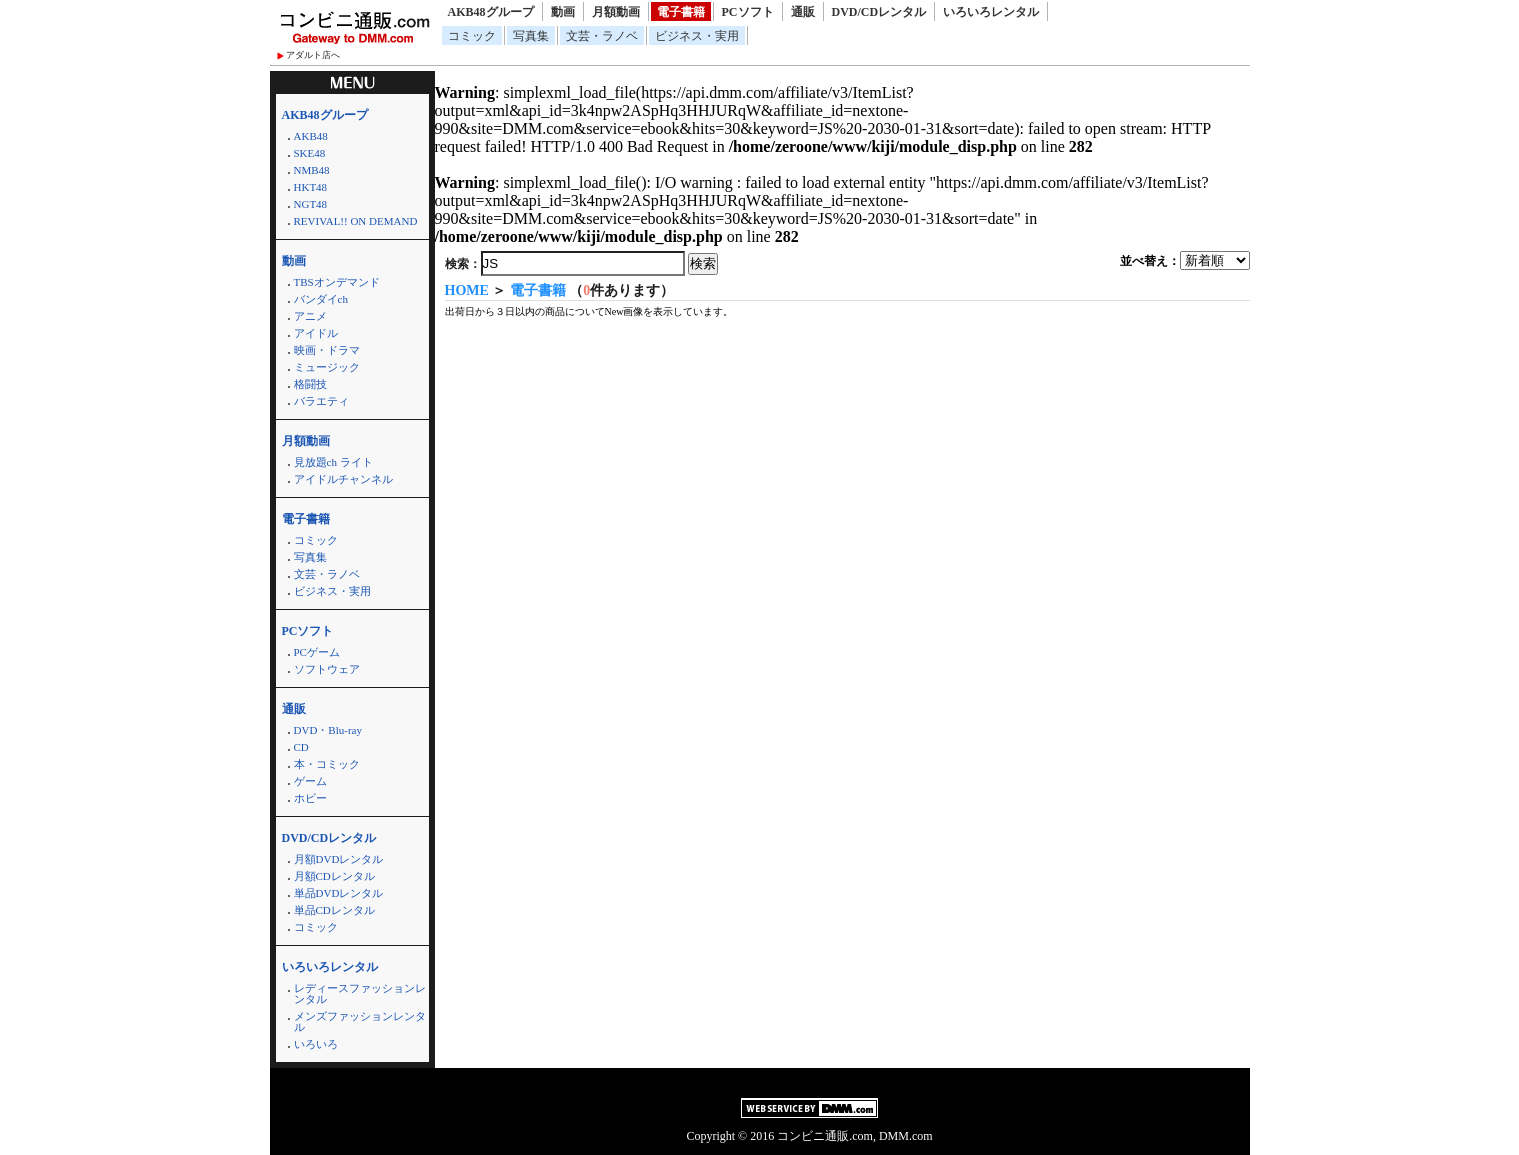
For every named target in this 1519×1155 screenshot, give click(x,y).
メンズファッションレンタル (360, 1021)
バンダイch (321, 299)
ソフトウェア (327, 669)
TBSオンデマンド (337, 282)
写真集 (531, 36)
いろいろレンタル (991, 12)
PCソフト (748, 12)
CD (301, 747)
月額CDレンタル (334, 876)
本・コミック (327, 764)
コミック (472, 36)
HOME (467, 290)
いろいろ (316, 1044)
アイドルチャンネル (343, 479)
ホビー (310, 798)
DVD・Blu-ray (328, 730)
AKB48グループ (491, 12)
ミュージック (327, 367)
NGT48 (311, 204)
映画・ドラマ (327, 350)
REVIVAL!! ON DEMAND (356, 221)
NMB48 (312, 170)
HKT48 (311, 187)
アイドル (316, 333)
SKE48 (310, 153)
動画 (563, 12)
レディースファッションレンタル (360, 993)
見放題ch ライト (333, 462)
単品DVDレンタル (339, 893)
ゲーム (310, 781)
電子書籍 (681, 12)
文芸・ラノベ (602, 36)
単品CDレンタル (334, 910)
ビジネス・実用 (697, 36)
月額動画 (616, 12)
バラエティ (321, 401)
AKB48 (311, 136)
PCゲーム (317, 652)
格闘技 (310, 384)
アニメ (310, 316)
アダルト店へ (313, 55)
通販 (803, 12)
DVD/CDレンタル (879, 12)
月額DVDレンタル (339, 859)
